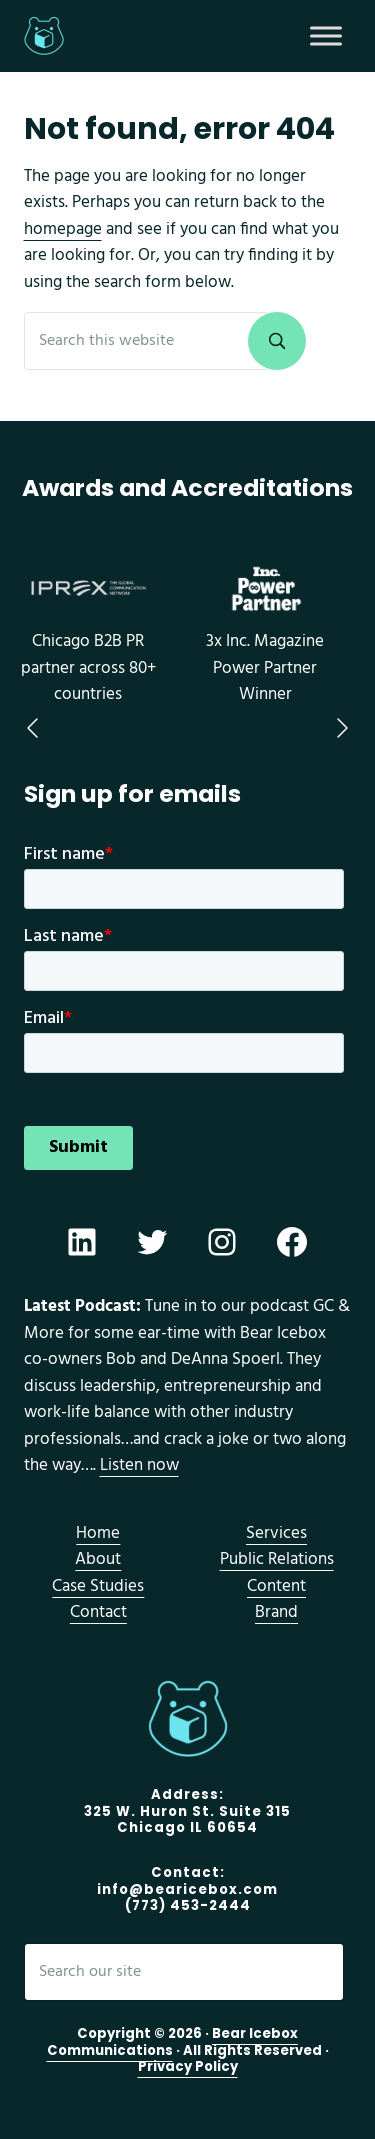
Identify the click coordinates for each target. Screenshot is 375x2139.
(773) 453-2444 (188, 1905)
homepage (63, 230)
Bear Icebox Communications (173, 2042)
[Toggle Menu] (326, 35)
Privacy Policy (188, 2066)
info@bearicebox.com (187, 1889)
